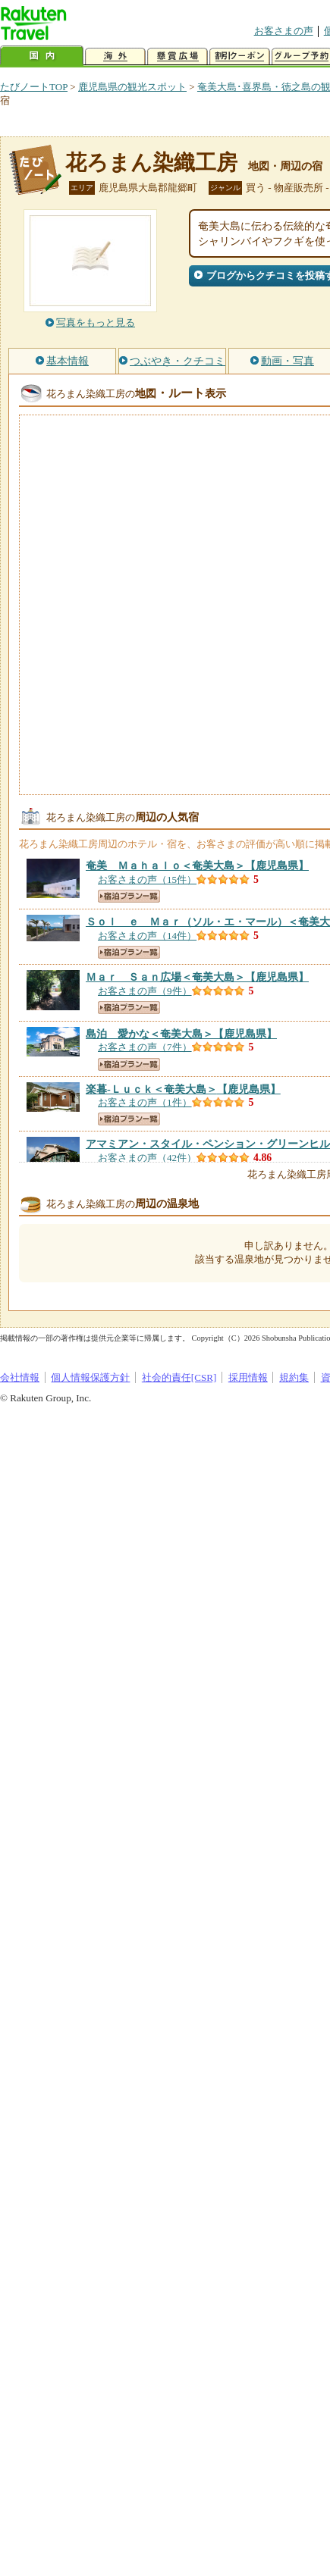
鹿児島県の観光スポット (132, 86)
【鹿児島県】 (197, 865)
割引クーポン (239, 56)
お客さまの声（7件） (145, 1047)
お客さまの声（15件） (147, 879)
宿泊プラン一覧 (129, 896)
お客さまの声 (283, 30)
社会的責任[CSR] (179, 1377)
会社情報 (19, 1377)
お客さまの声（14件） (147, 935)
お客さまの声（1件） (145, 1102)
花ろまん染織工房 (151, 162)
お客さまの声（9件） (145, 991)
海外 (115, 56)
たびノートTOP (34, 86)
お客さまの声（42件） (147, 1157)
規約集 (294, 1377)
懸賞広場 (177, 56)
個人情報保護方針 (90, 1377)
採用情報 (248, 1377)
